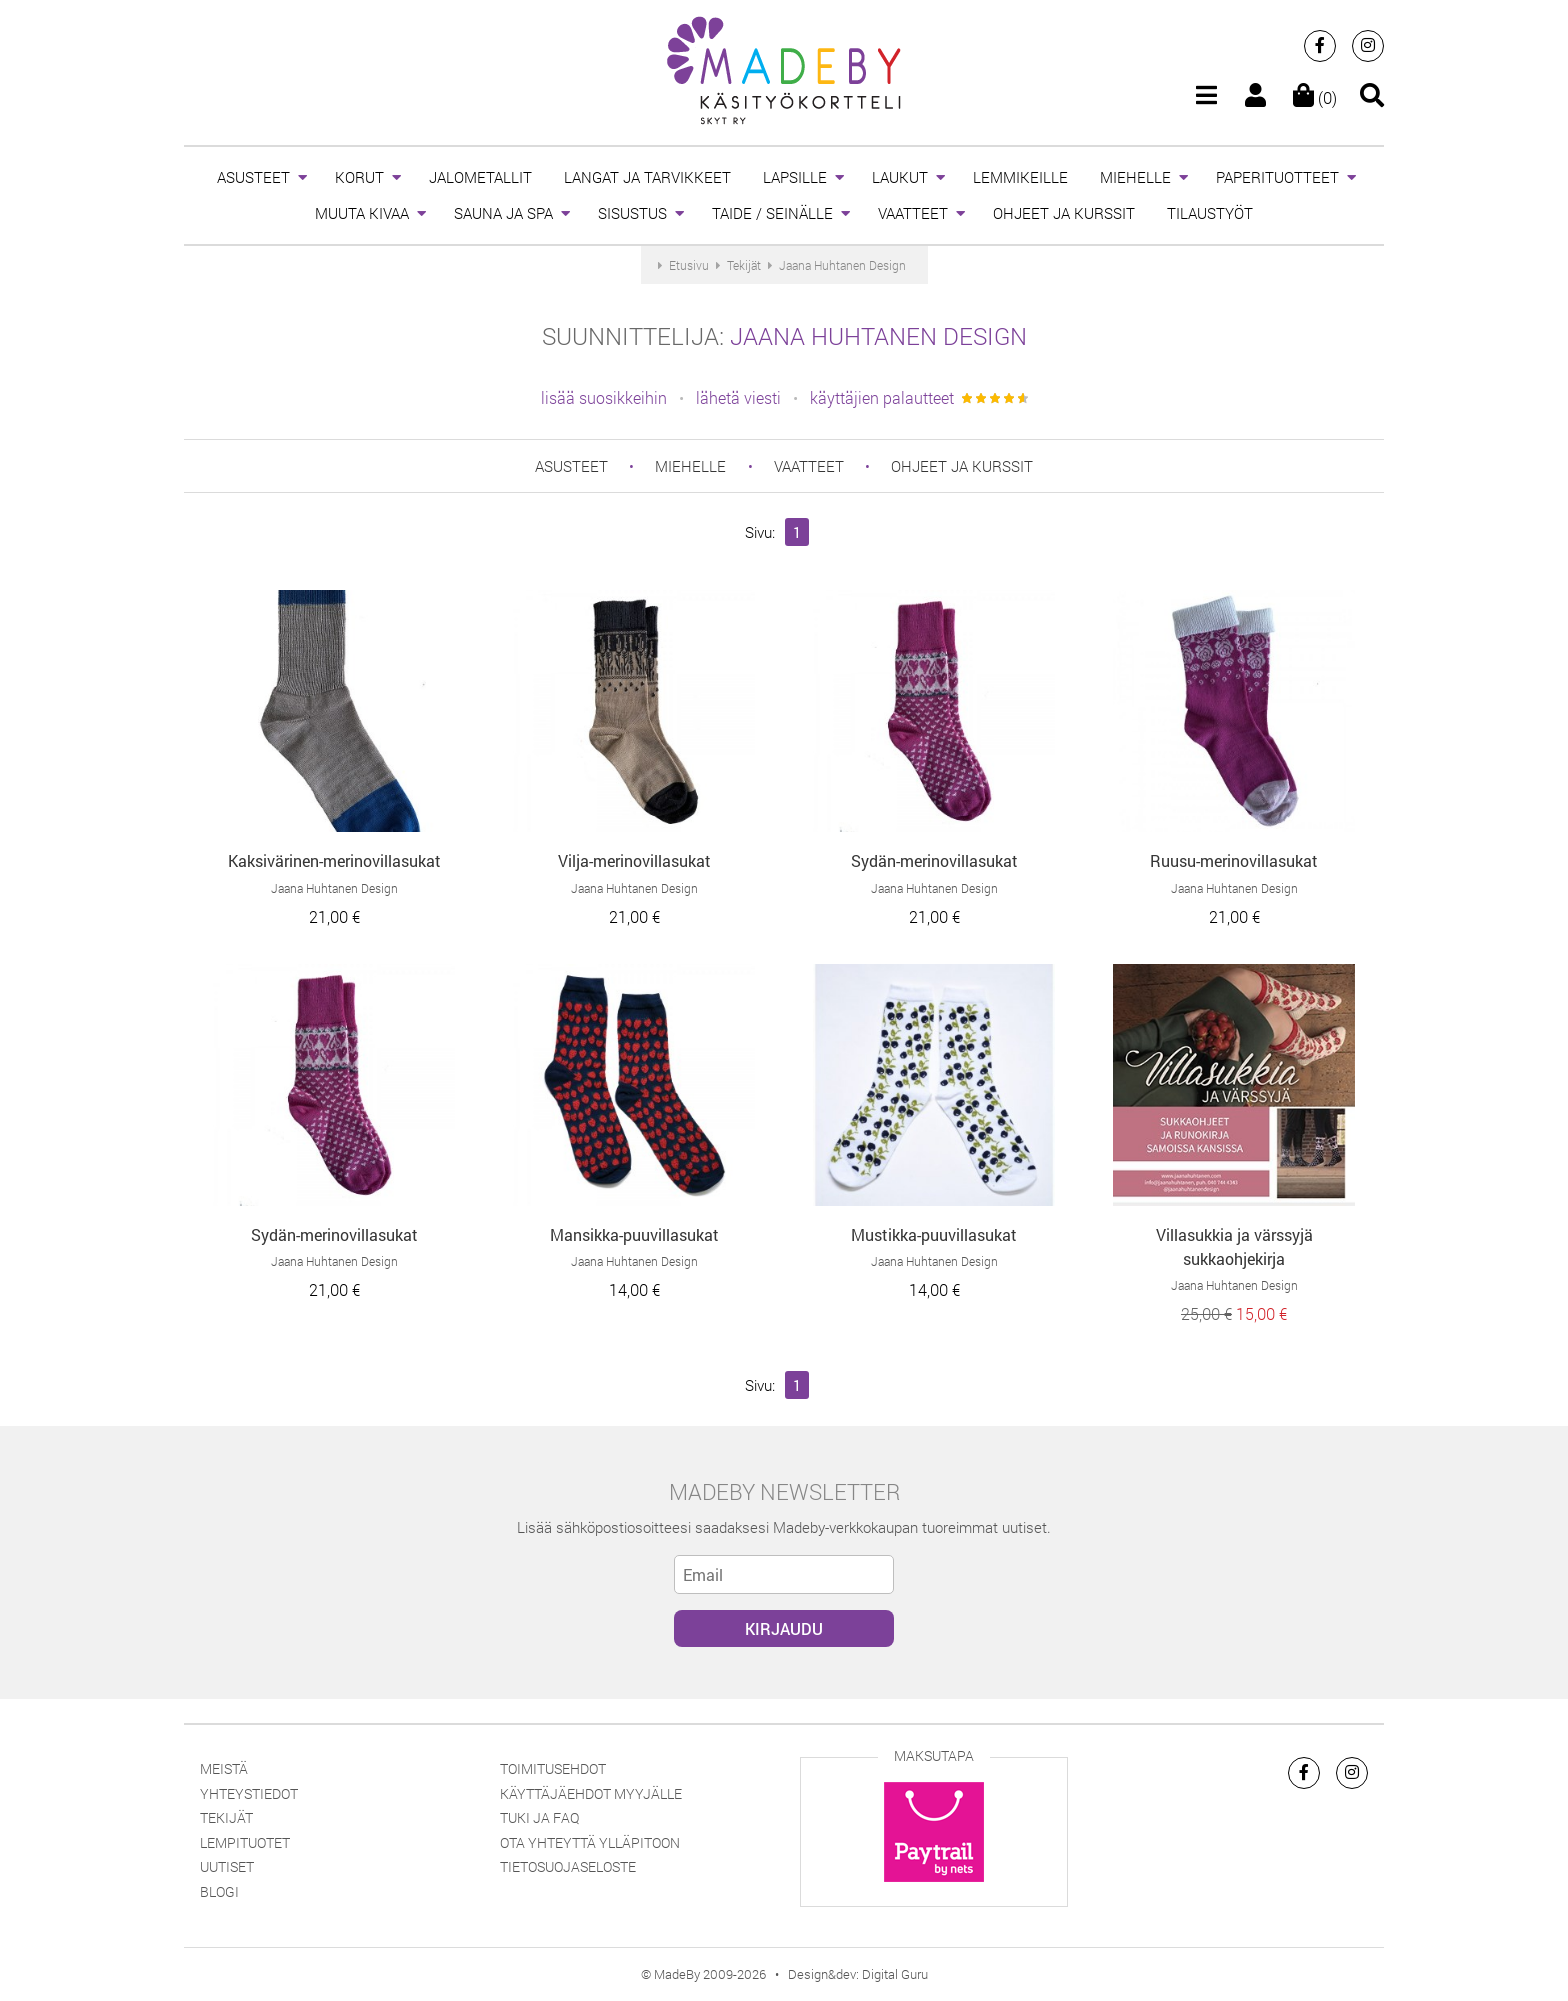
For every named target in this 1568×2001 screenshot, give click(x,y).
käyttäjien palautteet (882, 397)
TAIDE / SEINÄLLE (772, 213)
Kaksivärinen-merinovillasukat (334, 860)
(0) (1315, 97)
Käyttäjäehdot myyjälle (591, 1793)
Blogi (219, 1891)
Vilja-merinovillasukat (634, 860)
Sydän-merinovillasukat (934, 860)
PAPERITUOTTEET (1277, 177)
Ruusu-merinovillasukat (1234, 860)
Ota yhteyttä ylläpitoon (590, 1842)
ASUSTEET (253, 177)
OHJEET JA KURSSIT (1064, 213)
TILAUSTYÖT (1210, 213)
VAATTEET (913, 213)
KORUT (359, 177)
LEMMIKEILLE (1020, 177)
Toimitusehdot (553, 1768)
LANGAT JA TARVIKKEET (647, 177)
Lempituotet (245, 1842)
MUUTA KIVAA (362, 213)
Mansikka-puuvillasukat (634, 1234)
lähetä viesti (738, 397)
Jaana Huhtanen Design (878, 336)
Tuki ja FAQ (539, 1817)
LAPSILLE (795, 177)
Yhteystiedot (249, 1793)
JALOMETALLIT (480, 177)
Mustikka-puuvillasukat (934, 1234)
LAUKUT (900, 177)
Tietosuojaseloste (568, 1866)
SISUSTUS (632, 213)
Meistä (224, 1768)
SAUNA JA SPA (503, 213)
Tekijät (226, 1817)
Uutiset (227, 1866)
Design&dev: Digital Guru (858, 1974)
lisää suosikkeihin (604, 397)
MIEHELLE (1135, 177)
